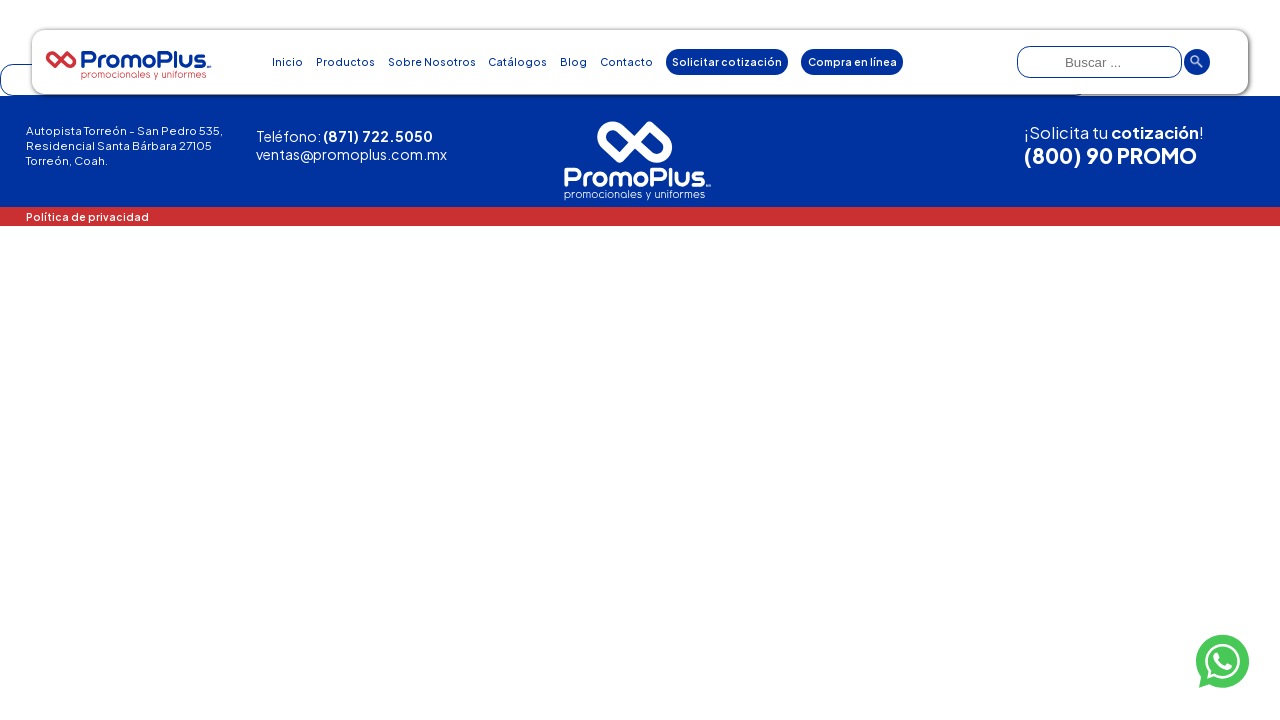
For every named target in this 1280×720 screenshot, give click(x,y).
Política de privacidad (87, 216)
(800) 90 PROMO (1110, 156)
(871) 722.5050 (378, 136)
